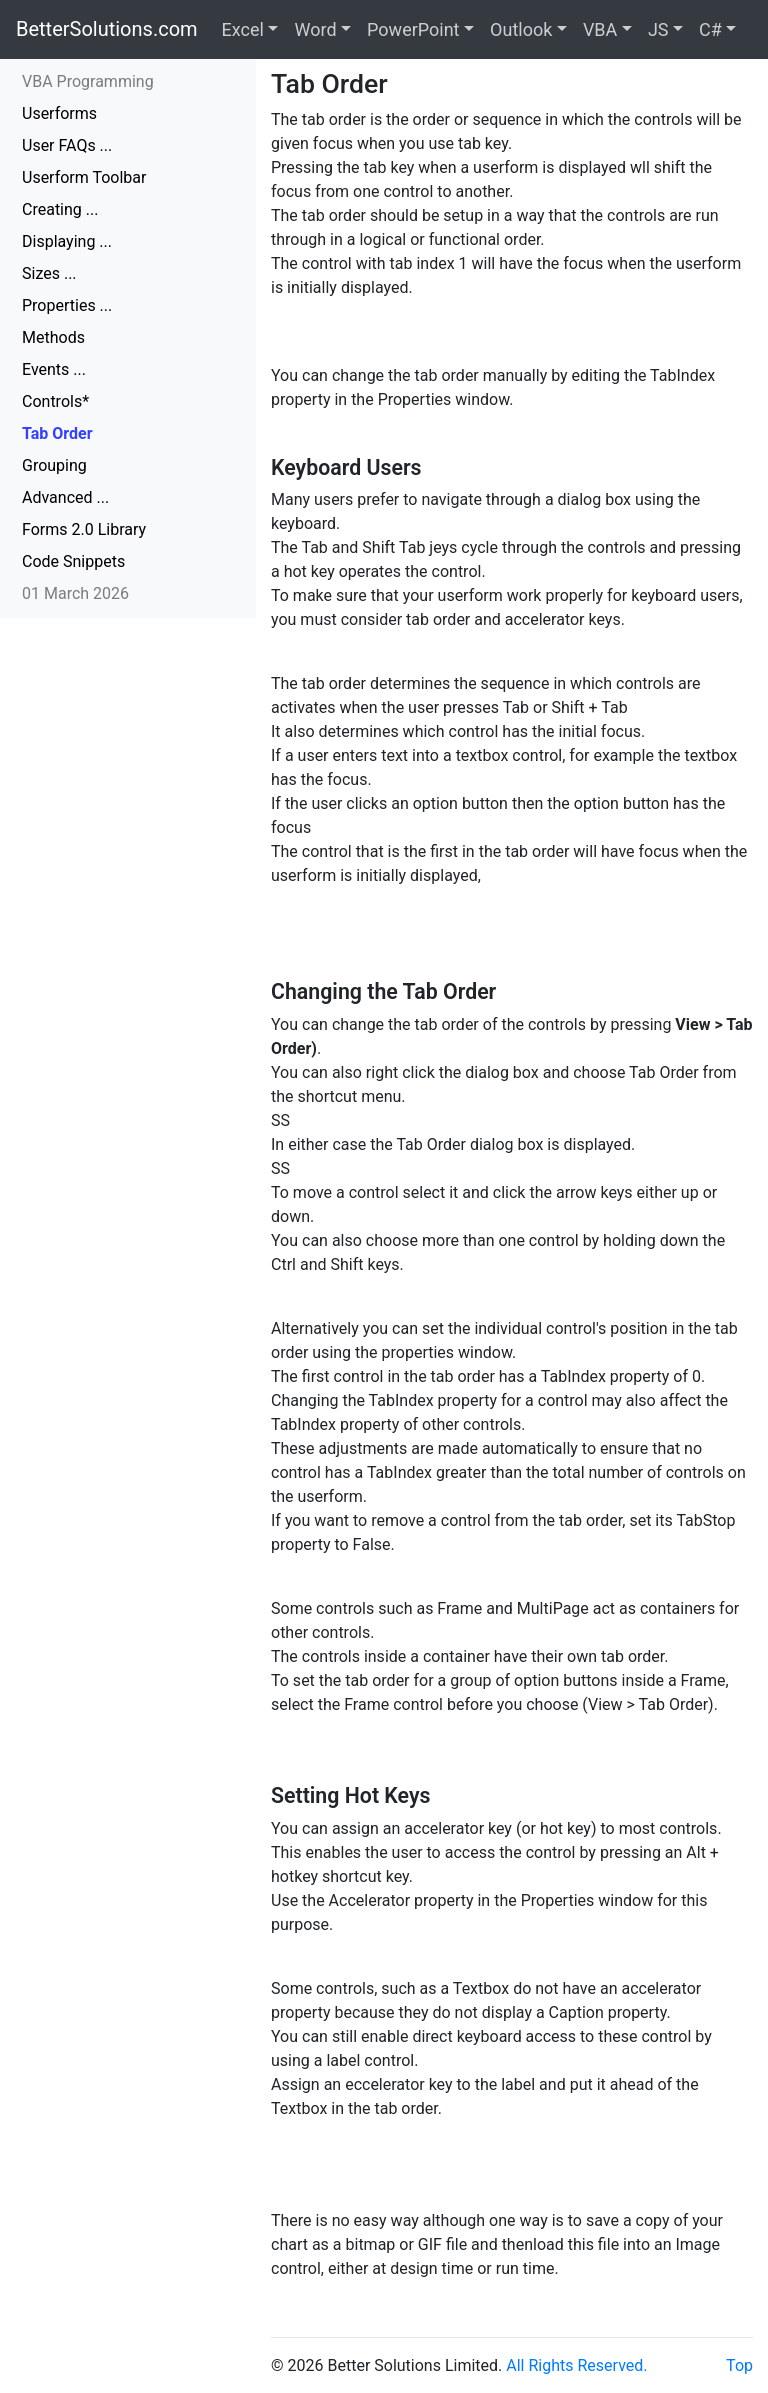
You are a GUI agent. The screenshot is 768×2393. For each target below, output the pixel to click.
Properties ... (67, 305)
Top (739, 2365)
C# (710, 29)
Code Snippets (73, 561)
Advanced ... (65, 497)
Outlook (521, 29)
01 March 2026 (75, 593)
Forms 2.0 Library (84, 529)
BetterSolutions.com (107, 29)
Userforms (59, 113)
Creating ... (60, 209)
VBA (600, 29)
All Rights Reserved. (576, 2365)
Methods (53, 337)
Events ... (54, 369)
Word (315, 29)
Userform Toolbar (84, 177)
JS (658, 29)
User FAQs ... (67, 145)
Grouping (54, 465)
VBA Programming (88, 81)
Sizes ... (49, 273)
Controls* (55, 401)
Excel (243, 29)
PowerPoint (413, 29)
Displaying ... (67, 241)
